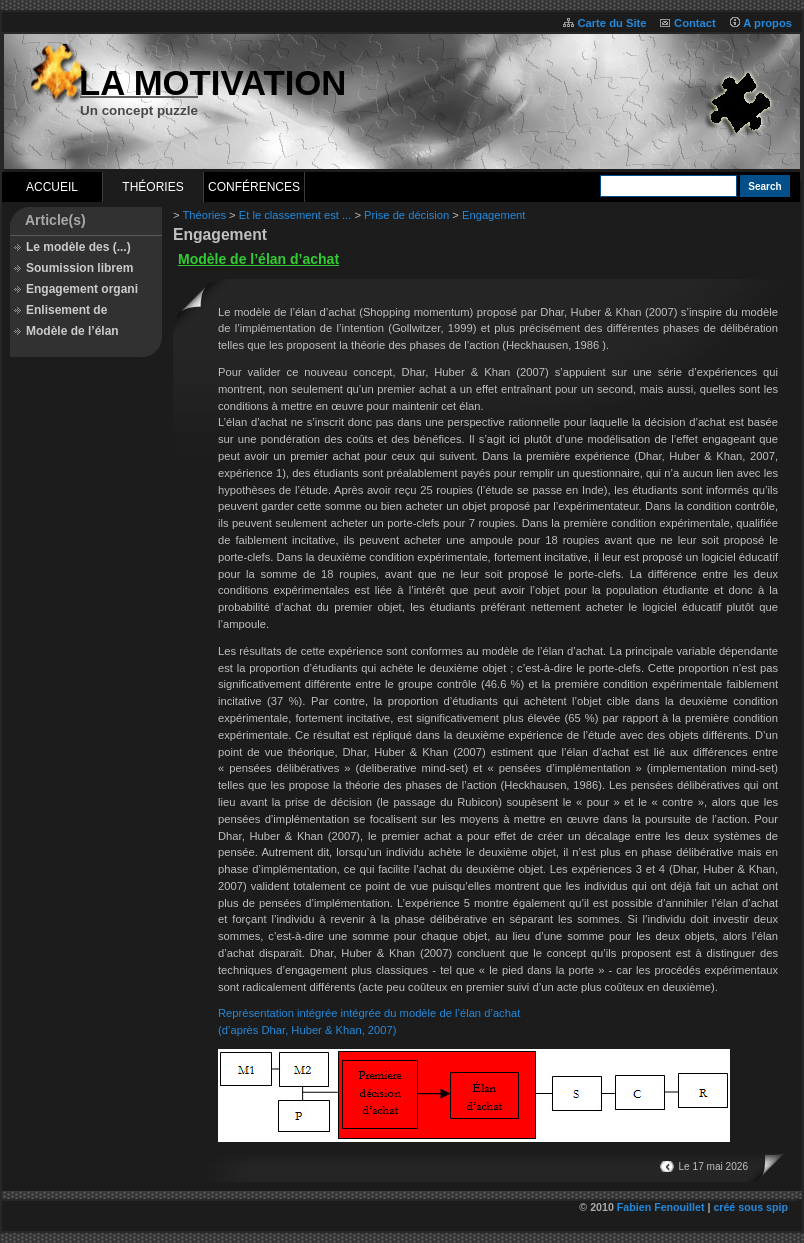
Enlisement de (66, 310)
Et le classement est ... (295, 215)
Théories (152, 187)
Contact (695, 23)
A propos (767, 23)
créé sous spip (750, 1207)
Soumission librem (79, 268)
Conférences (254, 187)
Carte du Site (611, 23)
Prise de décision (406, 215)
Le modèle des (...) (78, 247)
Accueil (52, 187)
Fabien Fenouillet (661, 1207)
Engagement (493, 215)
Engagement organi (82, 289)
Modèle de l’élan (72, 331)
